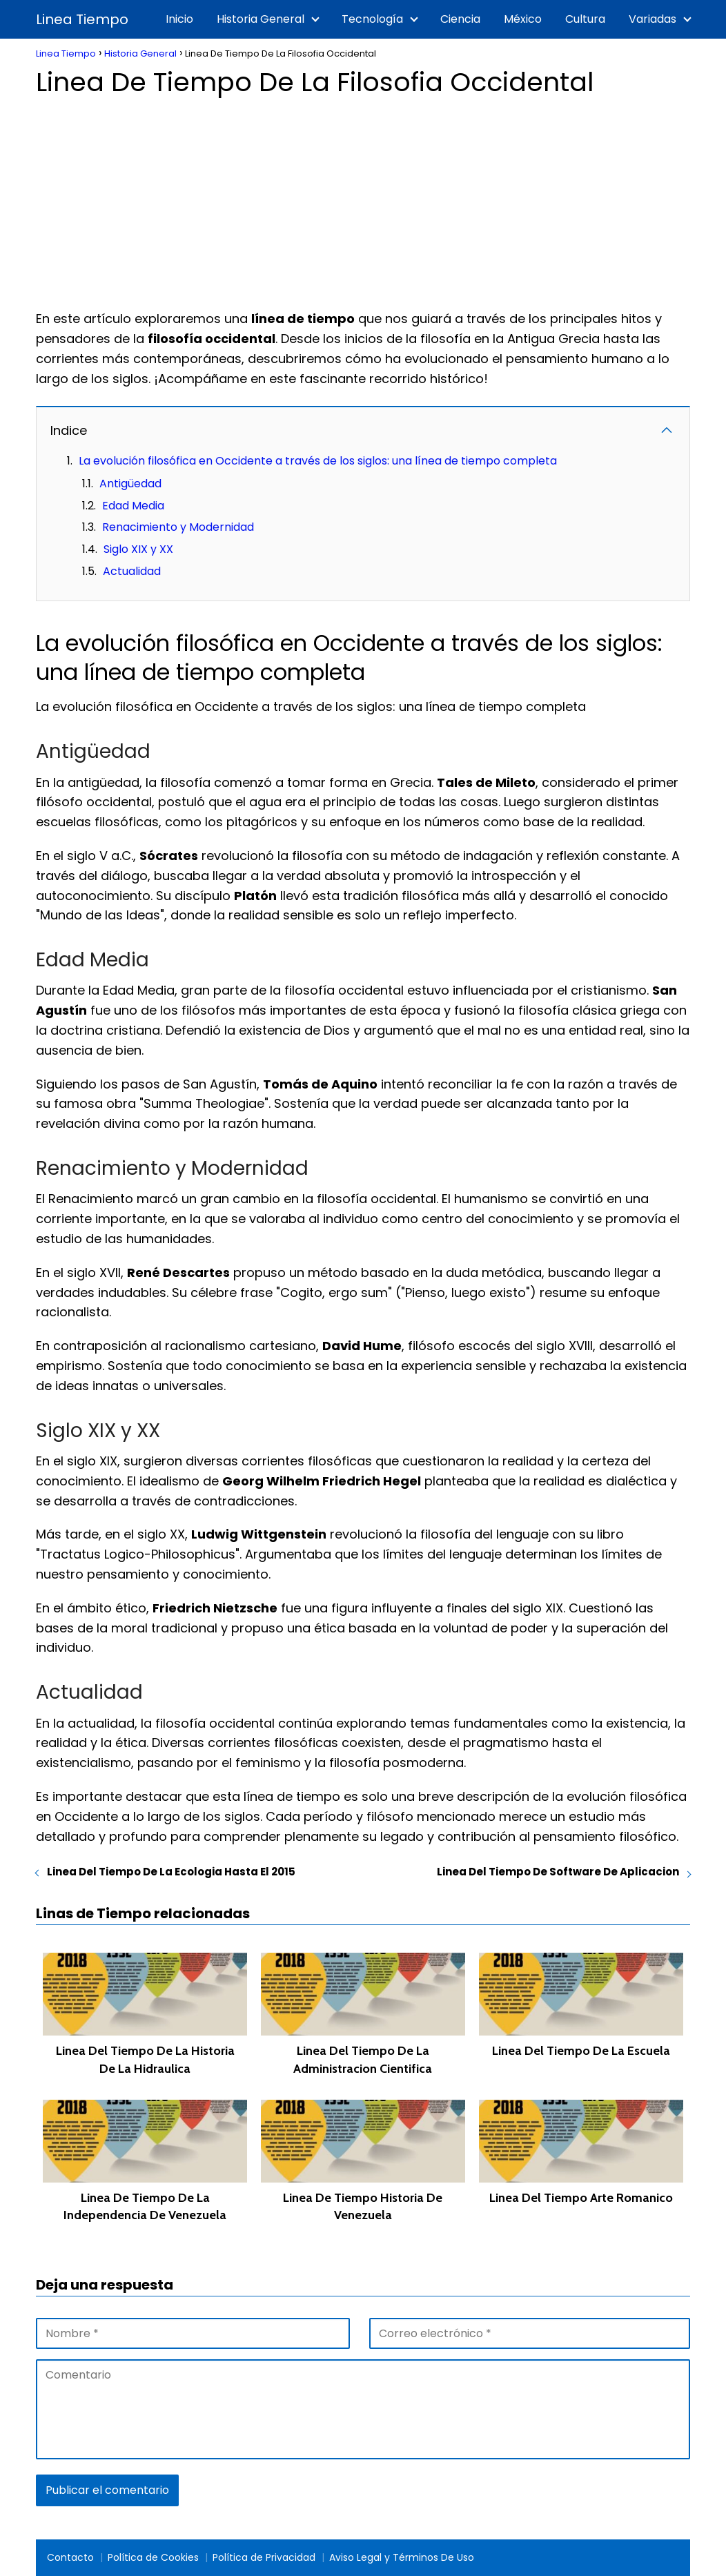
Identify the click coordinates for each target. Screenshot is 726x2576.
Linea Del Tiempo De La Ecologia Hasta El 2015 (171, 1871)
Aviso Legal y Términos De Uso (401, 2557)
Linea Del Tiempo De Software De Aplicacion (558, 1871)
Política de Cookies (153, 2557)
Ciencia (460, 19)
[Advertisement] (363, 198)
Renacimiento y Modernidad (178, 527)
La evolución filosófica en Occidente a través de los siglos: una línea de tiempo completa (318, 461)
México (523, 19)
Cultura (585, 19)
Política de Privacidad (264, 2557)
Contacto (70, 2557)
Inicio (179, 19)
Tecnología (372, 19)
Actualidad (132, 571)
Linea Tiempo (82, 19)
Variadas (652, 19)
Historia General (260, 19)
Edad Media (133, 506)
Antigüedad (130, 483)
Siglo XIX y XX (138, 549)
